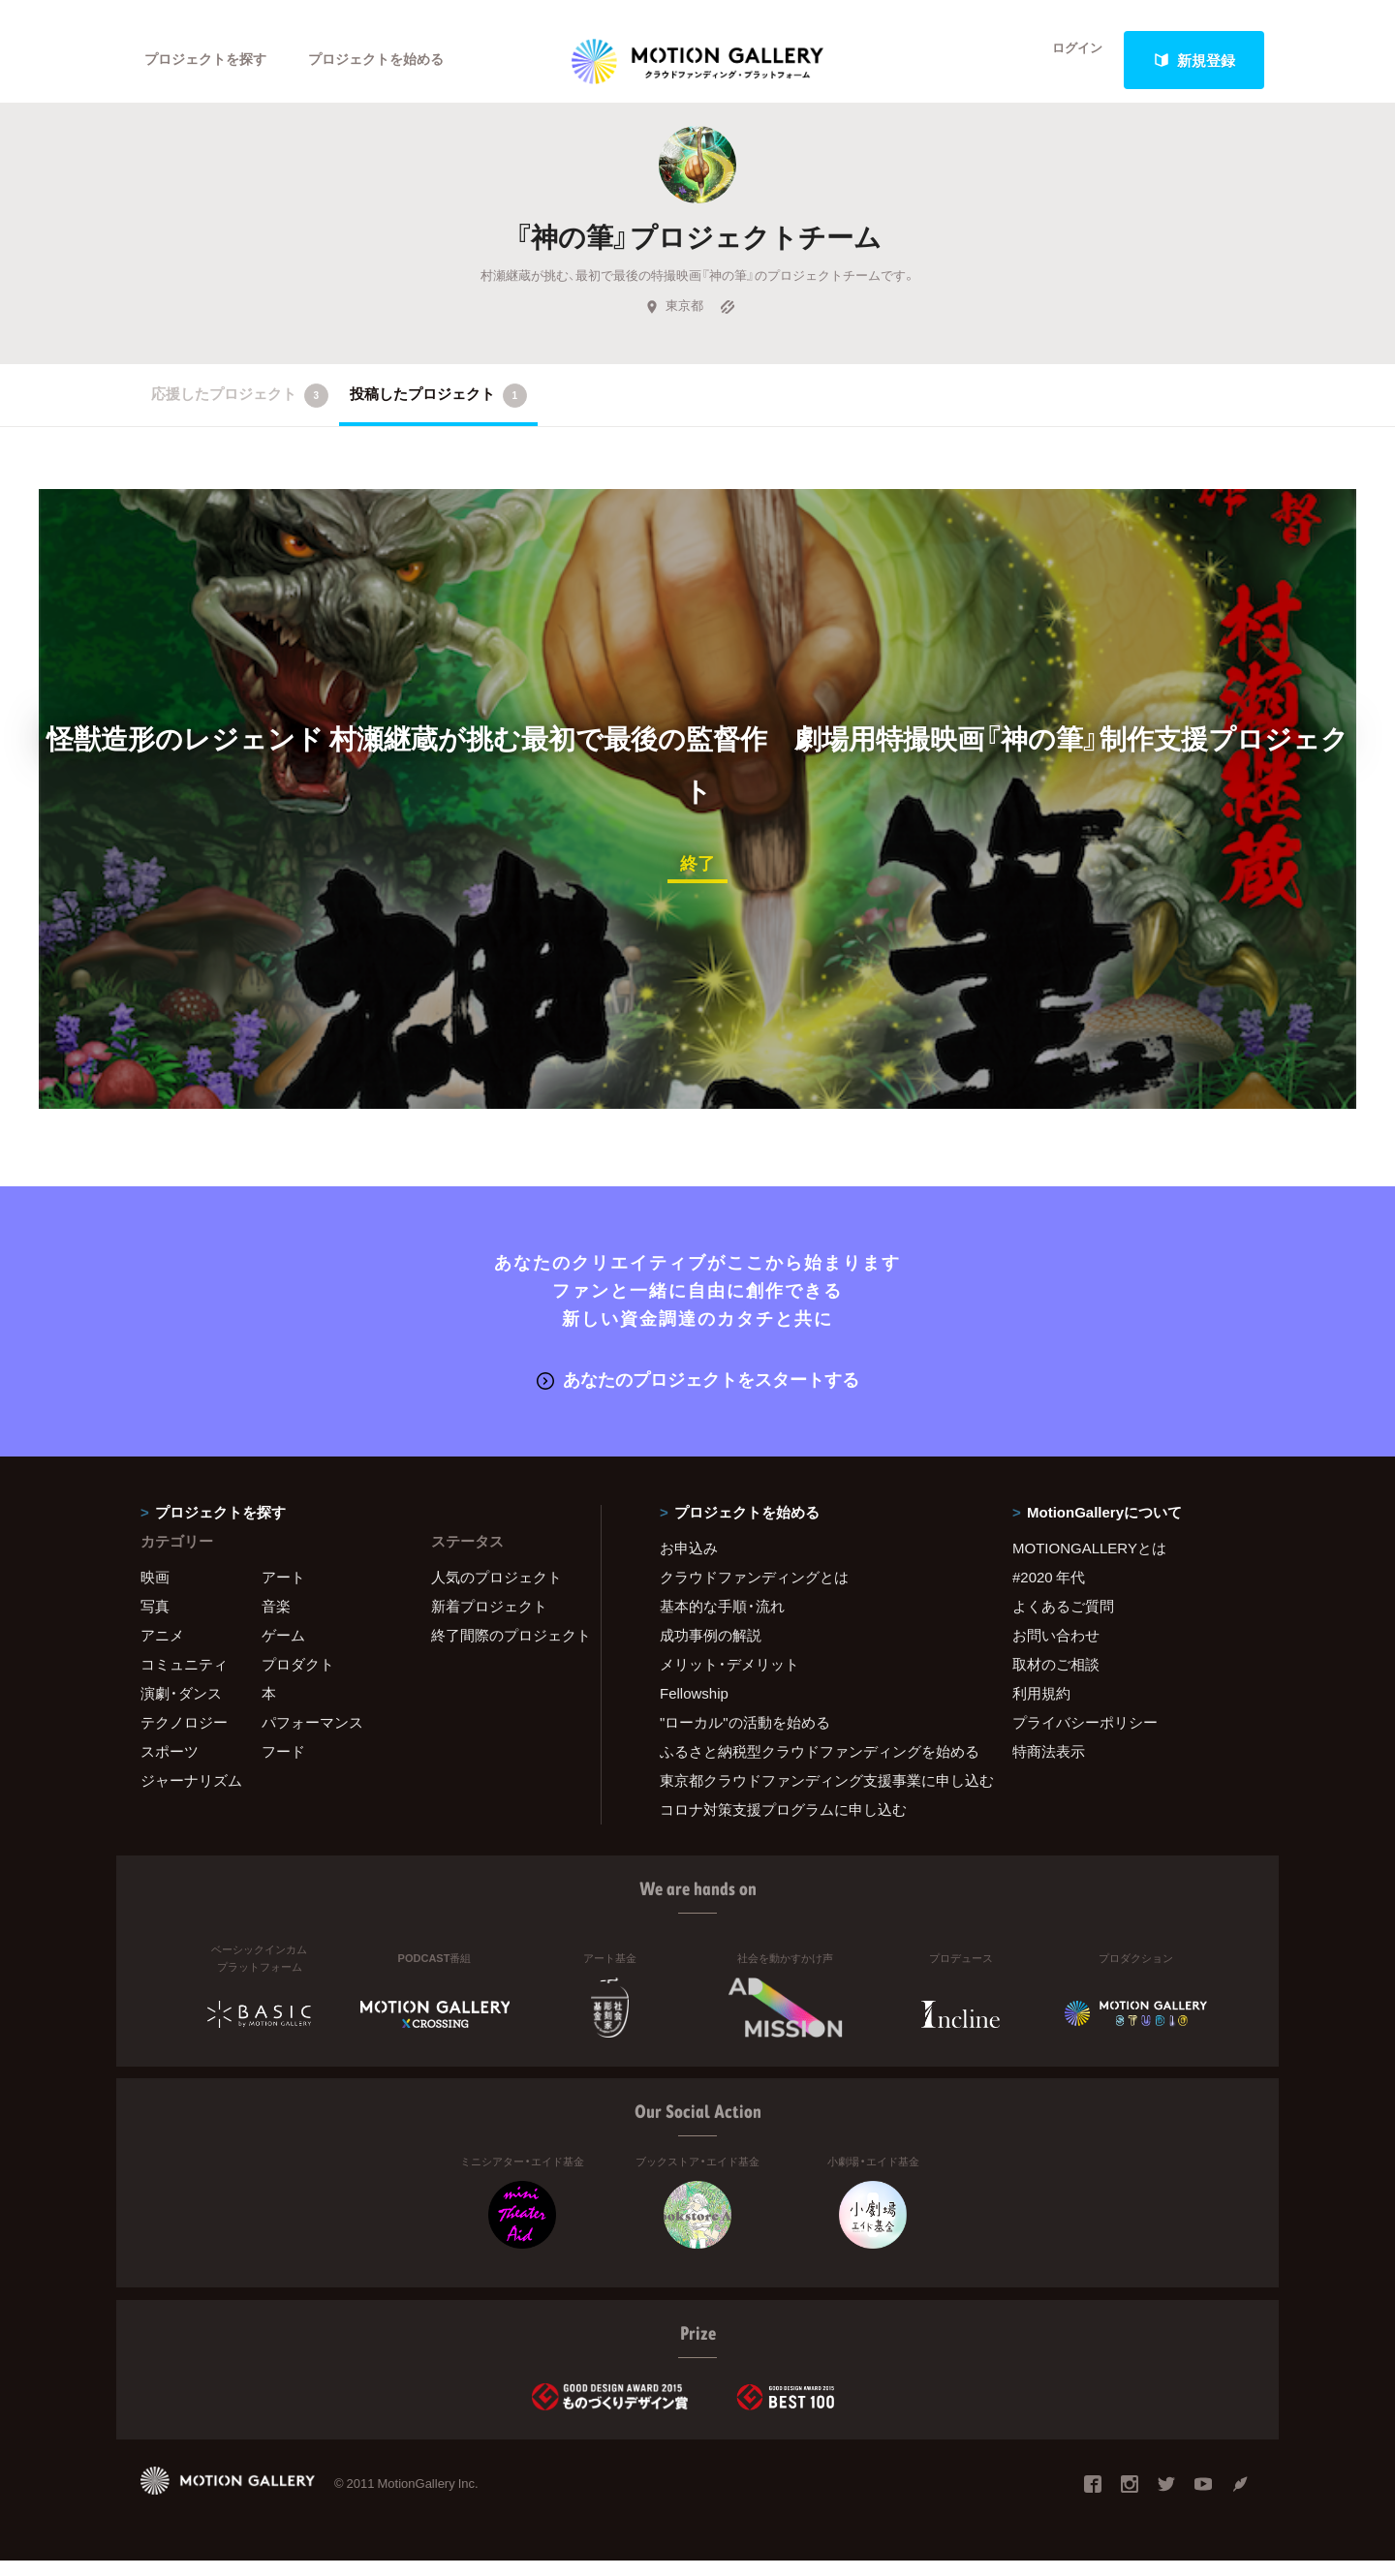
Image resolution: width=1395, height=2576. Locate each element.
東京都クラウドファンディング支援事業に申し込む (812, 1795)
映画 (155, 1592)
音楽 (276, 1621)
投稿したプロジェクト (438, 413)
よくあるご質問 (1063, 1621)
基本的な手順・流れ (722, 1621)
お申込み (689, 1563)
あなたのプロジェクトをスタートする (698, 1395)
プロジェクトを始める (392, 60)
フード (283, 1766)
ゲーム (283, 1650)
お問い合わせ (1056, 1650)
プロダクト (298, 1679)
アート (283, 1592)
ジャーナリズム (191, 1795)
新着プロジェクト (489, 1621)
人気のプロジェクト (496, 1592)
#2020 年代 (1048, 1592)
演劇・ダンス (181, 1708)
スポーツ (169, 1766)
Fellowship (694, 1708)
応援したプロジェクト (239, 413)
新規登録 (1194, 60)
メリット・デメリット (729, 1679)
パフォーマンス (312, 1737)
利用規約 (1041, 1708)
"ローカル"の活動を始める (745, 1737)
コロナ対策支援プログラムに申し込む (783, 1824)
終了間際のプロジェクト (503, 1650)
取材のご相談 (1056, 1679)
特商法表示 (1048, 1766)
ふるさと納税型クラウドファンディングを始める (812, 1766)
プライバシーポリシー (1085, 1737)
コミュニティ (184, 1679)
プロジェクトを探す (210, 60)
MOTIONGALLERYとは (1089, 1563)
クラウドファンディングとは (754, 1592)
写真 (155, 1621)
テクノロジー (184, 1737)
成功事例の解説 (710, 1650)
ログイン (1066, 60)
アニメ (162, 1650)
